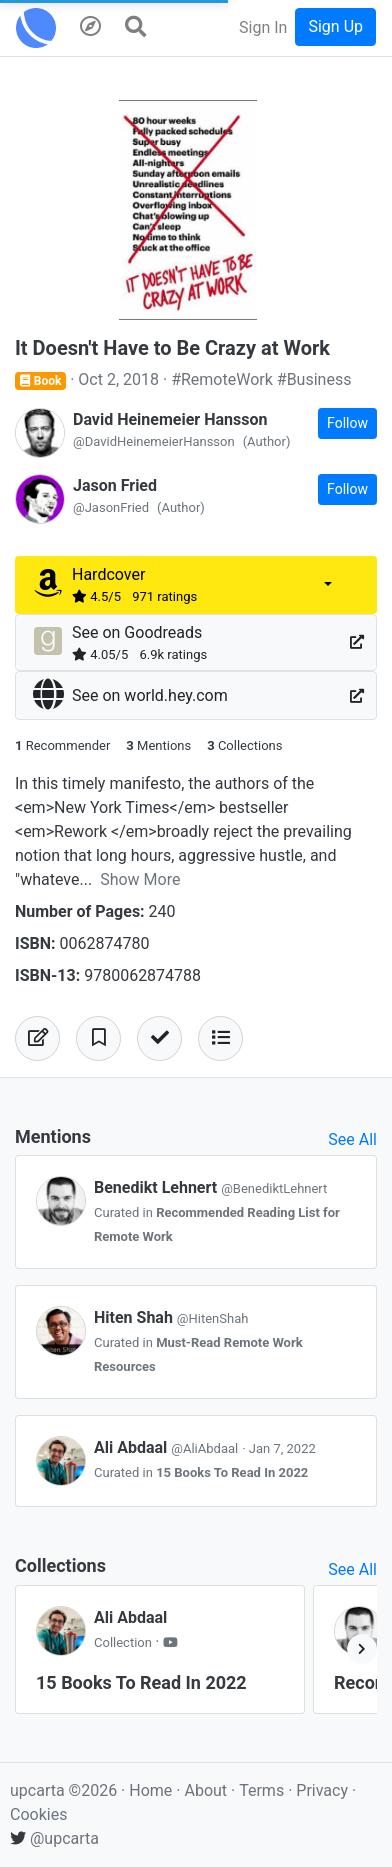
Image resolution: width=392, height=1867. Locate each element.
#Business (314, 379)
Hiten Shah (171, 1317)
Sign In (263, 27)
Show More (140, 879)
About (205, 1790)
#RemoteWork (222, 379)
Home (150, 1790)
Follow (347, 423)
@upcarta (54, 1838)
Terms (263, 1790)
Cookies (38, 1814)
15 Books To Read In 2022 (232, 1472)
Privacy (324, 1790)
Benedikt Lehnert (210, 1187)
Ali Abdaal (168, 1447)
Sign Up (335, 26)
